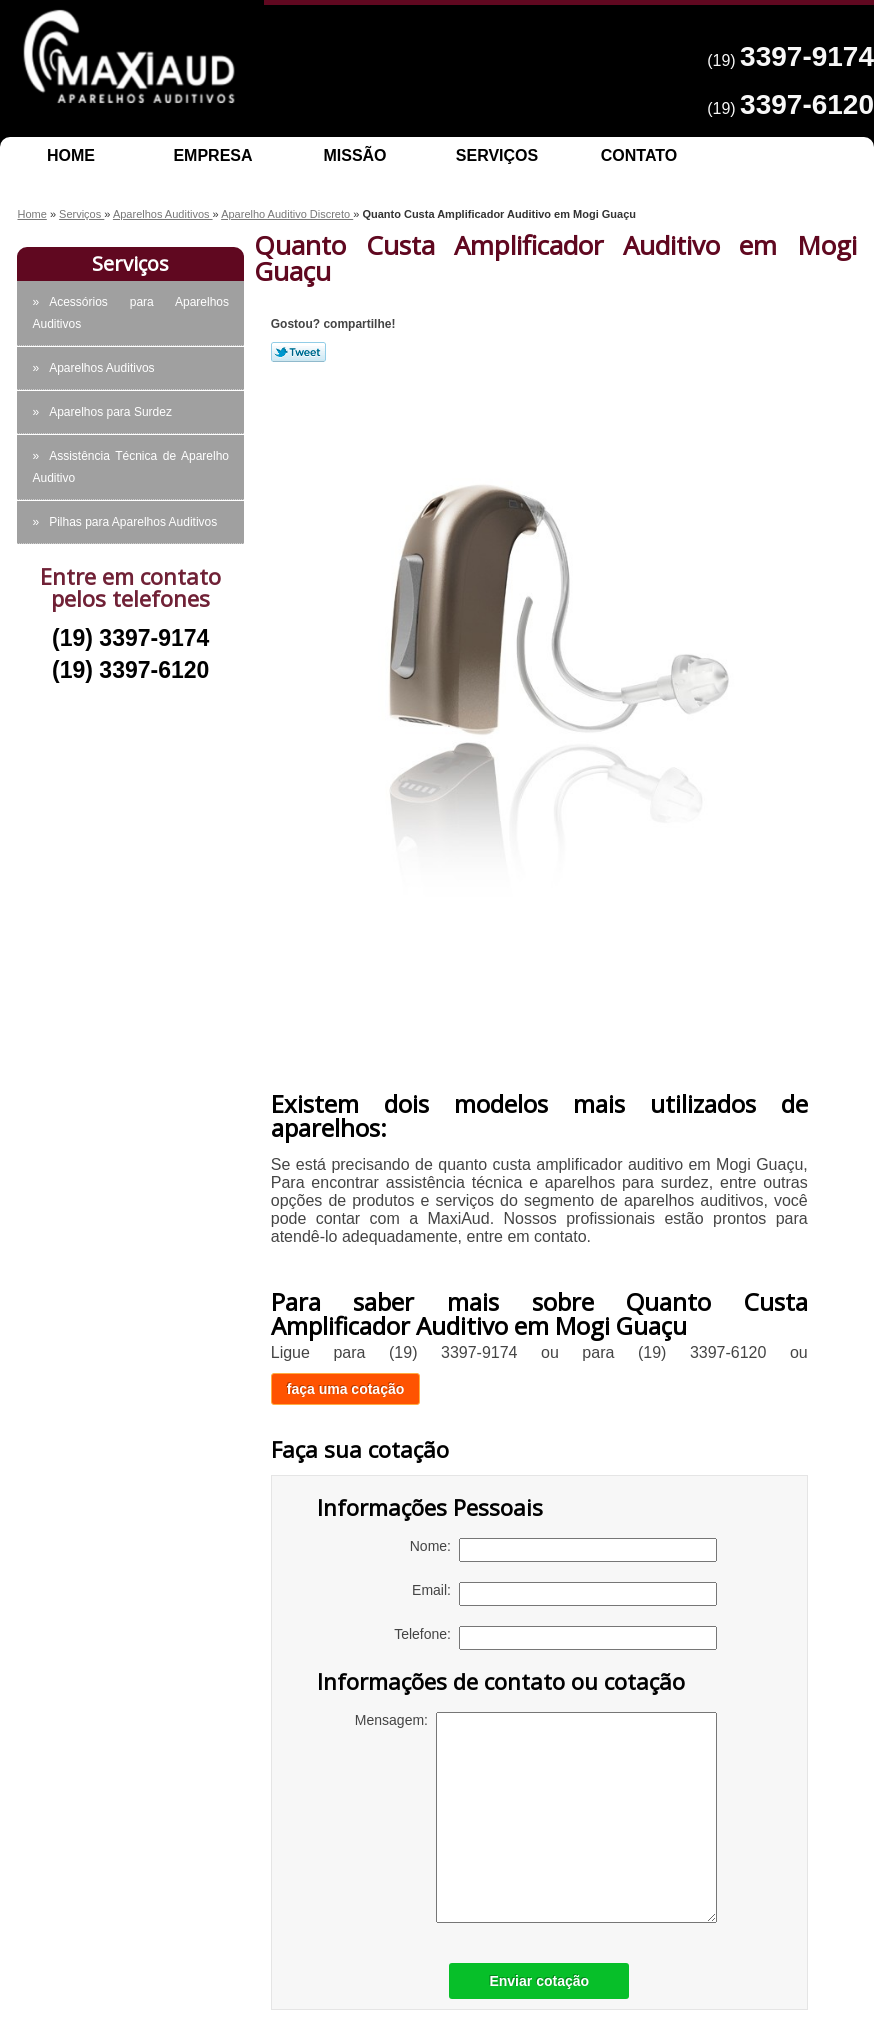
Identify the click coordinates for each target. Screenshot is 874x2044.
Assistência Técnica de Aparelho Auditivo (130, 467)
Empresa (212, 155)
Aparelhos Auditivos (101, 368)
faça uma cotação (346, 1389)
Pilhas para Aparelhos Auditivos (133, 522)
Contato (639, 155)
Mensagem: (536, 1817)
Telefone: (555, 1638)
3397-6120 (807, 104)
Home (71, 155)
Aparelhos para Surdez (110, 412)
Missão (354, 155)
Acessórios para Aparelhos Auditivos (130, 313)
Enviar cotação (539, 1981)
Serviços (497, 155)
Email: (564, 1594)
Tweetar (298, 352)
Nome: (563, 1550)
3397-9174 (807, 56)
